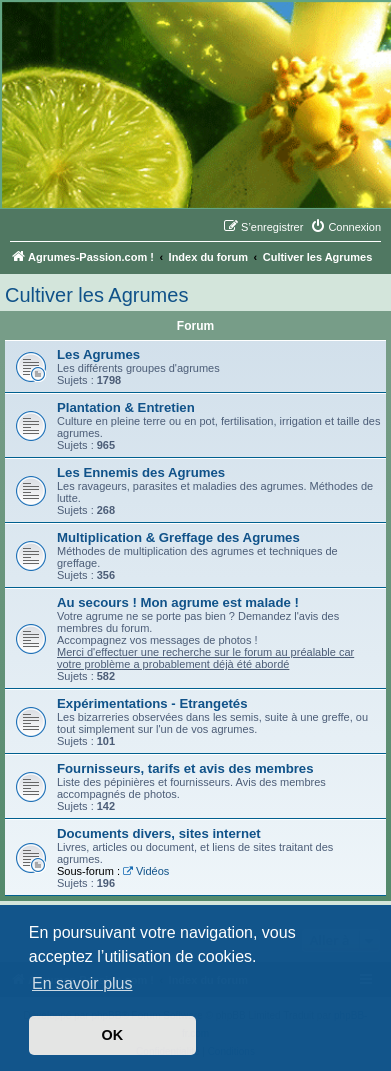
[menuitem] (345, 227)
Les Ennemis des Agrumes (141, 472)
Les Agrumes (98, 354)
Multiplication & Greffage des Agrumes (178, 537)
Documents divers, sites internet (159, 833)
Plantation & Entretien (126, 407)
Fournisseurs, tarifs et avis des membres (185, 768)
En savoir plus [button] (82, 983)
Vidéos (146, 871)
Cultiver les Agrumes (96, 295)
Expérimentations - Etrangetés (152, 703)
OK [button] (113, 1035)
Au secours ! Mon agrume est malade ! (178, 602)
